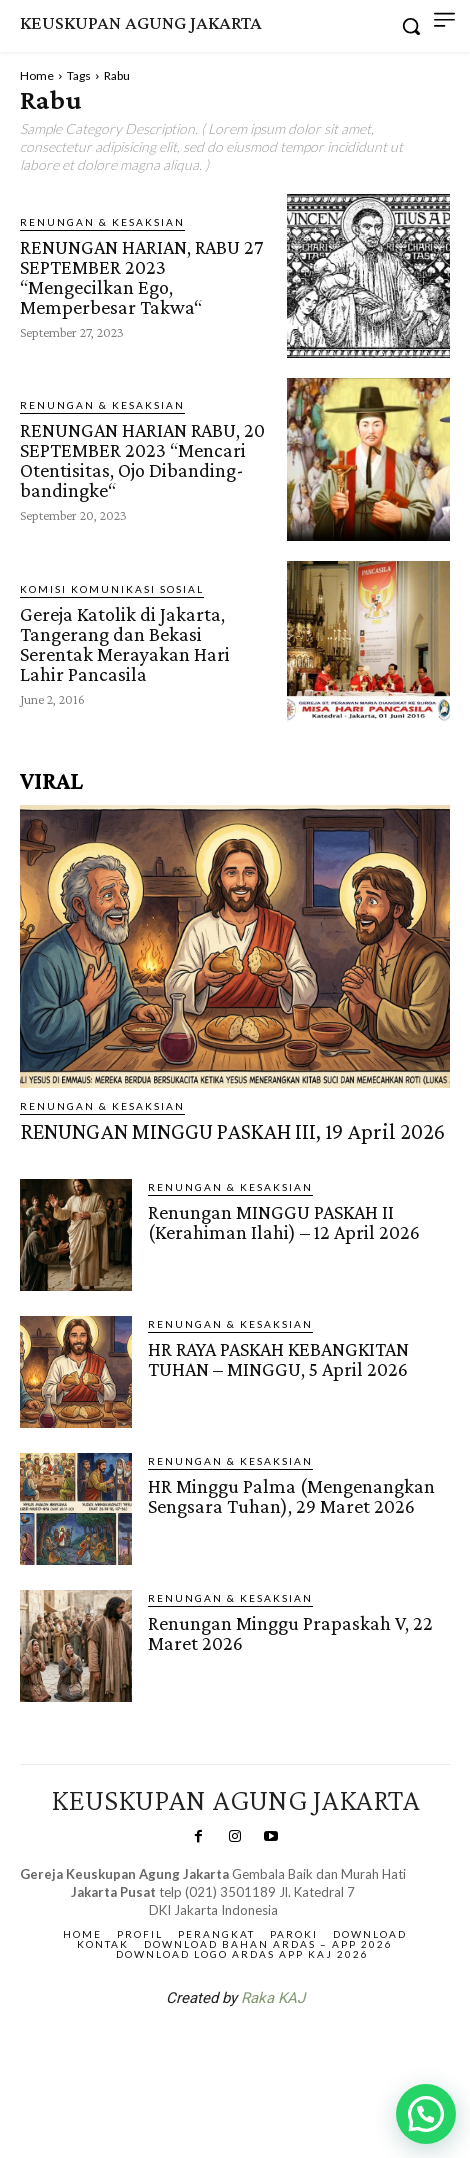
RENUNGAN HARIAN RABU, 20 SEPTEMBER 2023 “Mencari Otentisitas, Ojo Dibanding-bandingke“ (142, 460)
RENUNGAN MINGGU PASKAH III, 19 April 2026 (232, 1131)
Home (37, 75)
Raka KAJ (273, 1998)
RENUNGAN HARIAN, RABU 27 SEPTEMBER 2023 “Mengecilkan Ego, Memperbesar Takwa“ (141, 277)
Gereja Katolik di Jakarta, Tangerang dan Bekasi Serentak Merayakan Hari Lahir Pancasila (125, 644)
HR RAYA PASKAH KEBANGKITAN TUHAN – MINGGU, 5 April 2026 (278, 1359)
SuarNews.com (204, 2051)
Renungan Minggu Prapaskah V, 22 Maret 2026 (290, 1633)
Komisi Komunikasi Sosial (112, 589)
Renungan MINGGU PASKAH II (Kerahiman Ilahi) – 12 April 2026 (284, 1222)
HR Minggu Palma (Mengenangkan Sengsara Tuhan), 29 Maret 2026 (291, 1496)
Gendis (295, 2051)
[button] (426, 2114)
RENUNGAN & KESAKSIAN (102, 222)
